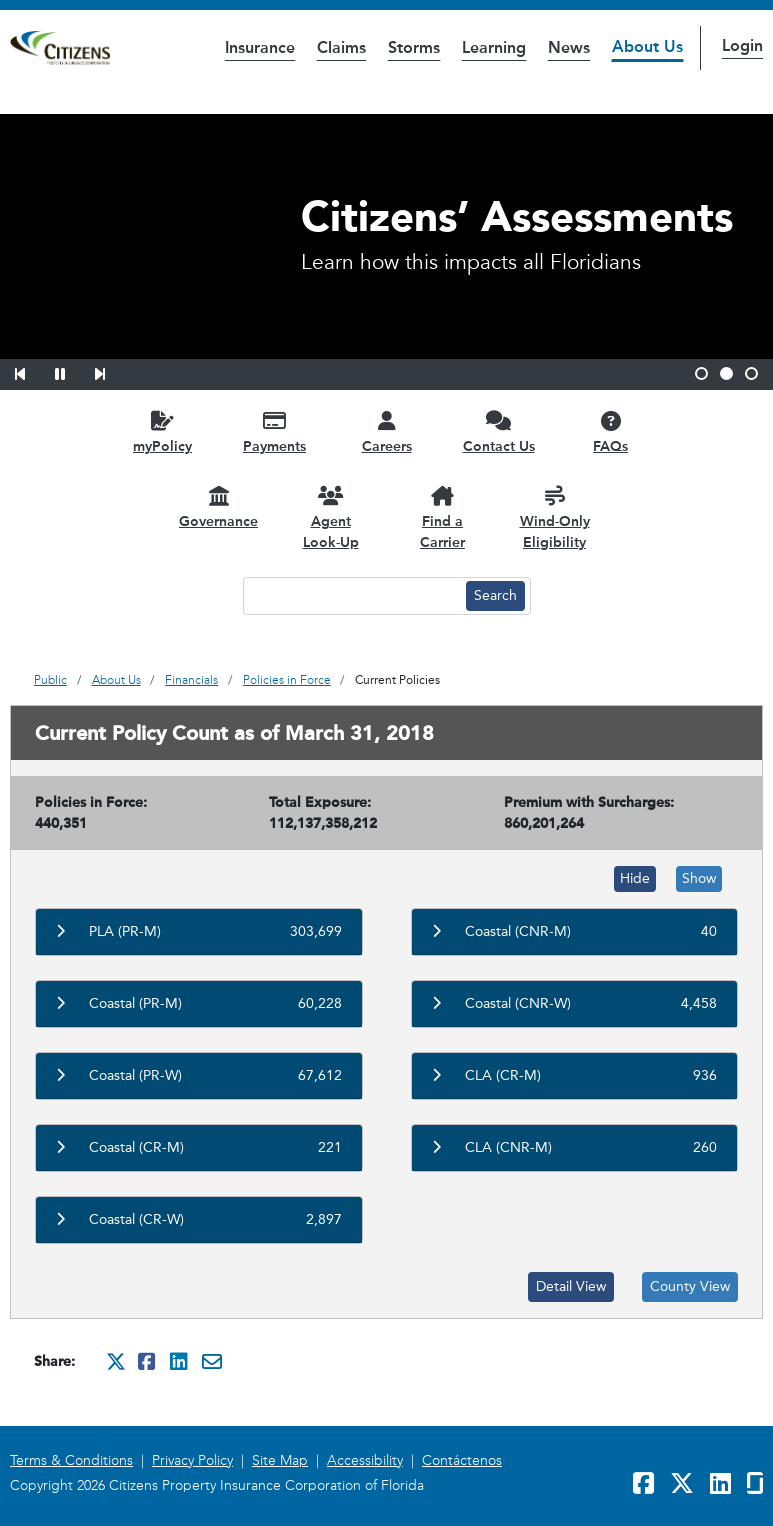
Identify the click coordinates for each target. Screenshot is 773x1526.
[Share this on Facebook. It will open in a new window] (148, 1361)
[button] (33, 371)
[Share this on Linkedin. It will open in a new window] (180, 1361)
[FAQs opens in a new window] (611, 431)
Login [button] (742, 45)
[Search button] (495, 596)
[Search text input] (352, 596)
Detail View (571, 1286)
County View (690, 1286)
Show (699, 878)
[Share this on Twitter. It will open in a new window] (116, 1361)
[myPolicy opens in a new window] (163, 431)
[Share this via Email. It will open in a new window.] (212, 1361)
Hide (635, 878)
